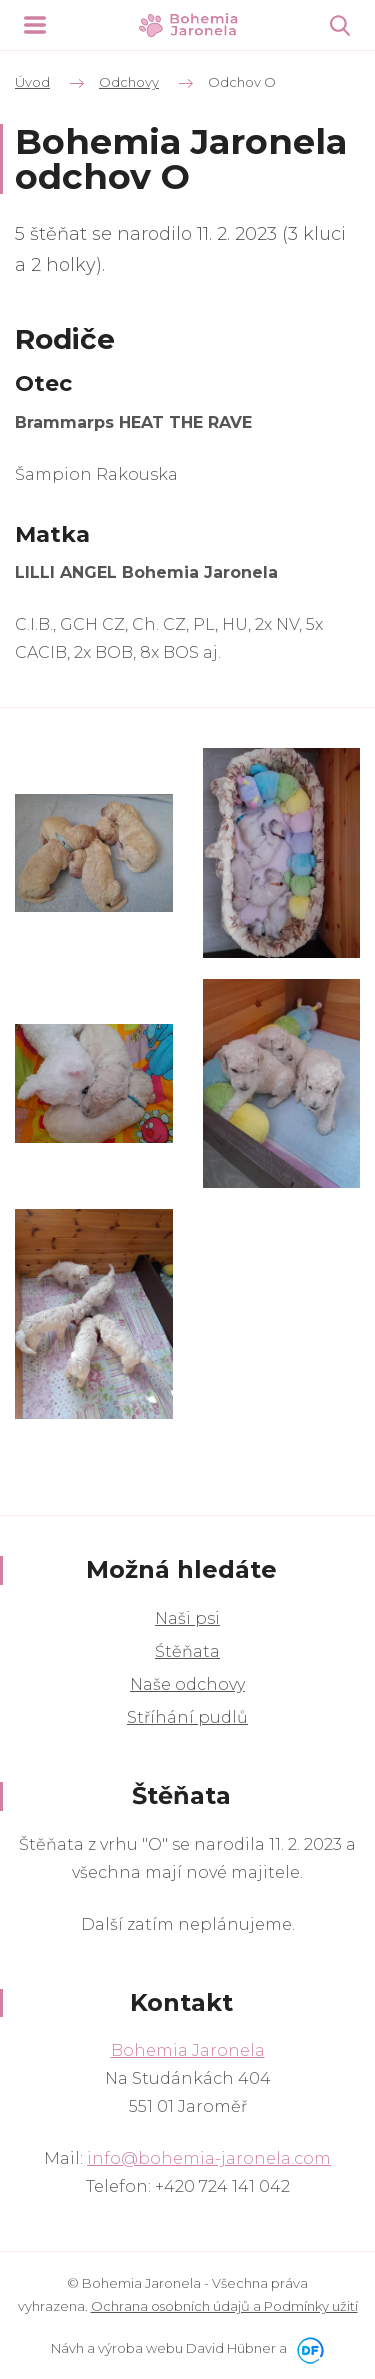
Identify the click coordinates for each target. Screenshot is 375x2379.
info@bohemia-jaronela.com (209, 2158)
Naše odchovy (187, 1684)
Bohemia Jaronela (188, 2050)
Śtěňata (187, 1651)
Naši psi (187, 1618)
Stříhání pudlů (187, 1717)
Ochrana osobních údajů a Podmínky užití (224, 2306)
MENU (35, 25)
